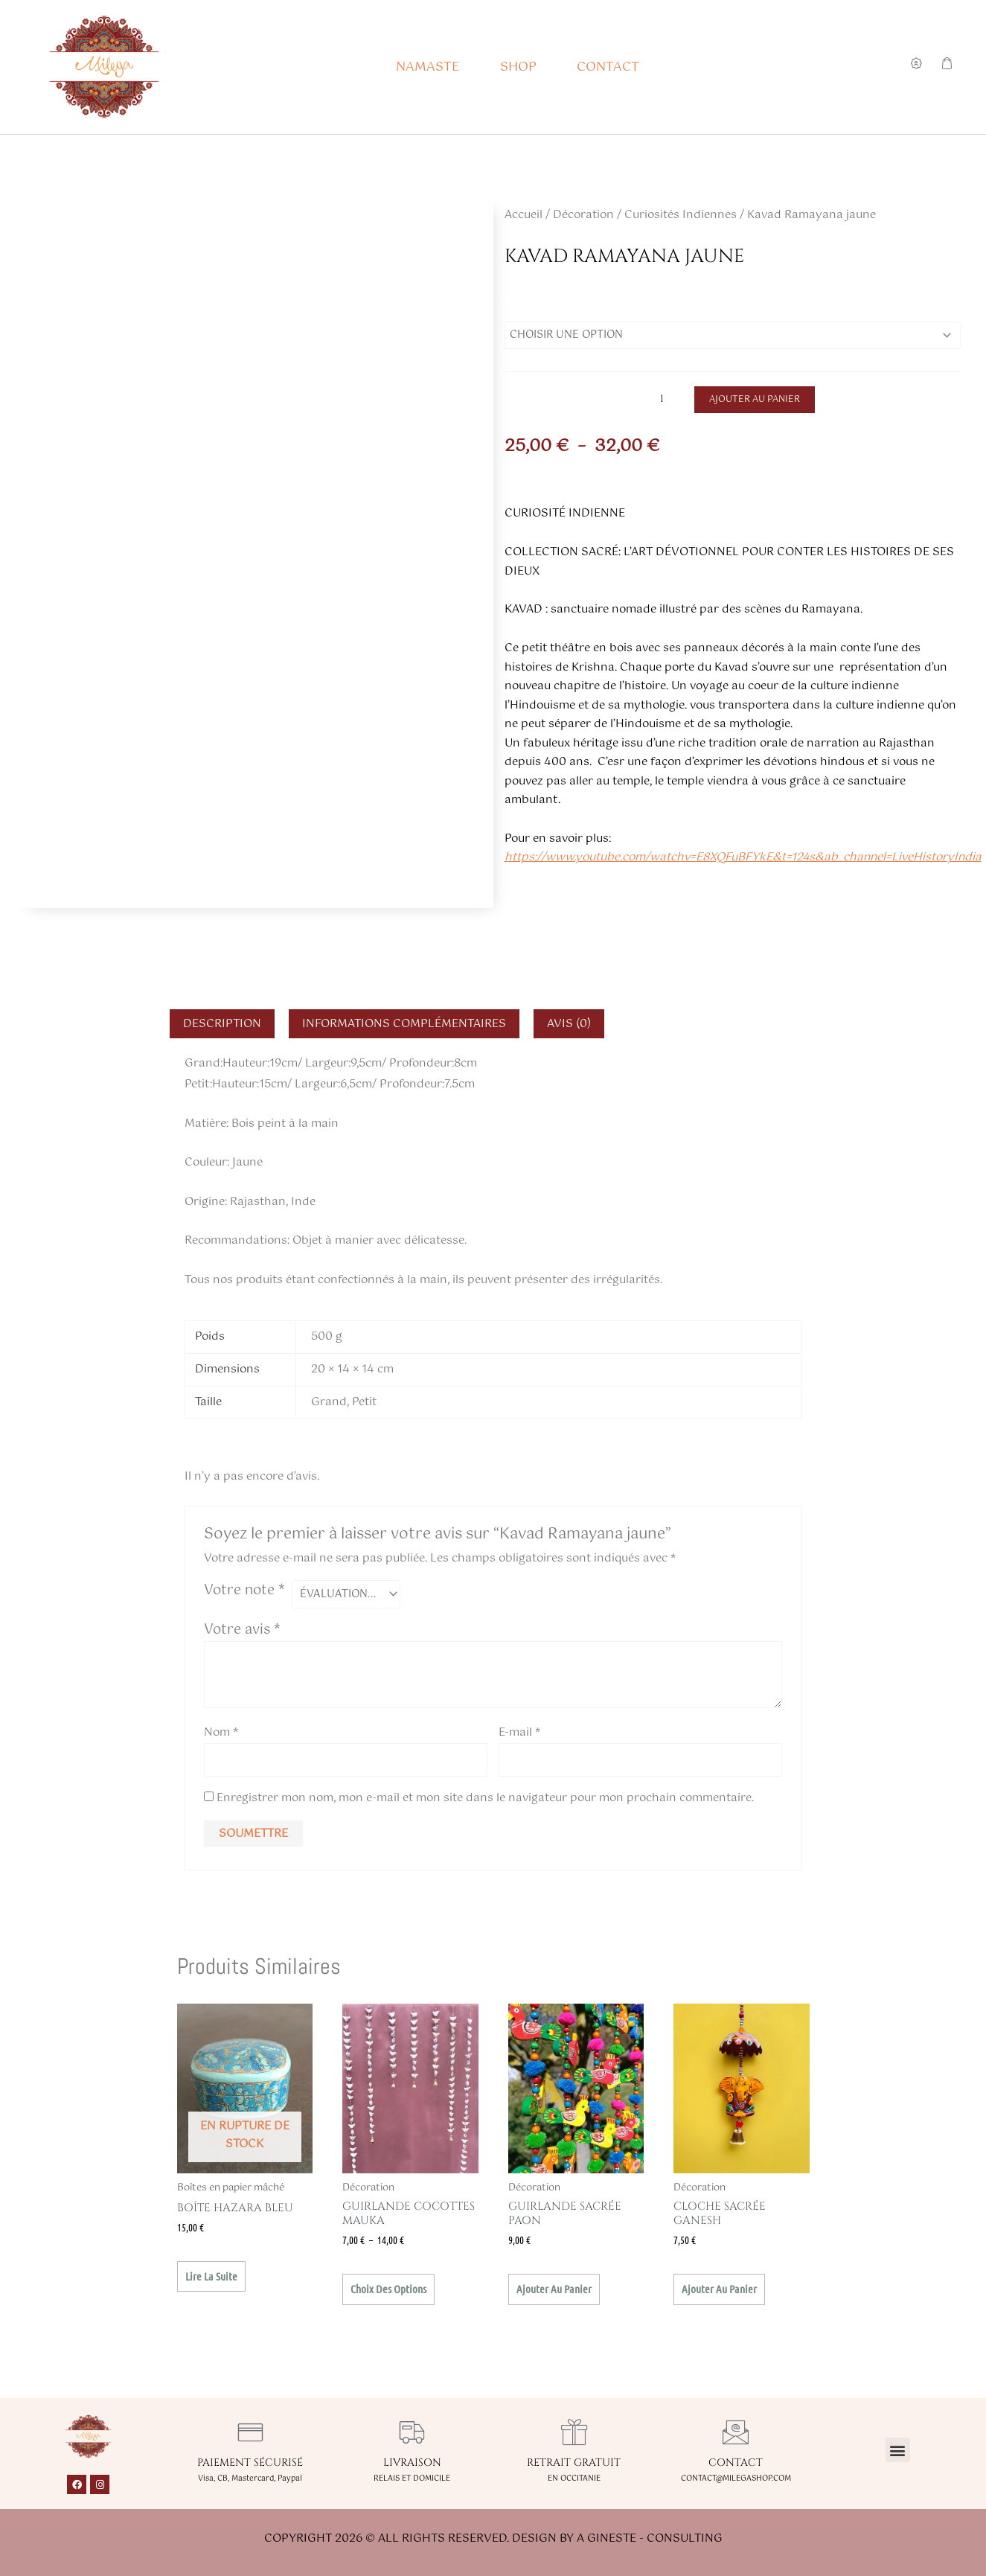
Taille (523, 304)
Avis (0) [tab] (569, 1026)
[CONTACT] (736, 2432)
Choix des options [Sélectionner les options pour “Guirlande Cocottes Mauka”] (388, 2298)
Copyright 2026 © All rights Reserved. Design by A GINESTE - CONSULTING (493, 2538)
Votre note (244, 1594)
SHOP (518, 67)
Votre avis (242, 1636)
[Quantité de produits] (667, 402)
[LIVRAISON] (412, 2432)
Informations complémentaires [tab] (404, 1026)
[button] (898, 2450)
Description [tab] (222, 1026)
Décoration (583, 214)
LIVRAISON (412, 2462)
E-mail (519, 1738)
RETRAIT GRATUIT (574, 2462)
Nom (221, 1738)
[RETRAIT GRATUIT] (574, 2432)
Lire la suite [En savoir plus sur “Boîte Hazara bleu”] (211, 2285)
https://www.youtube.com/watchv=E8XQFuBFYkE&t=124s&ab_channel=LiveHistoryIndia (743, 860)
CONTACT (608, 67)
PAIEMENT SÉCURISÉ (250, 2462)
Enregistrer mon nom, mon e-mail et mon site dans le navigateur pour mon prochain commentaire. (485, 1807)
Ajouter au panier (756, 403)
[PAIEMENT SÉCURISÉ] (250, 2432)
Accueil (523, 214)
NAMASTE (428, 67)
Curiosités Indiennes (680, 214)
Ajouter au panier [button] (554, 2298)
